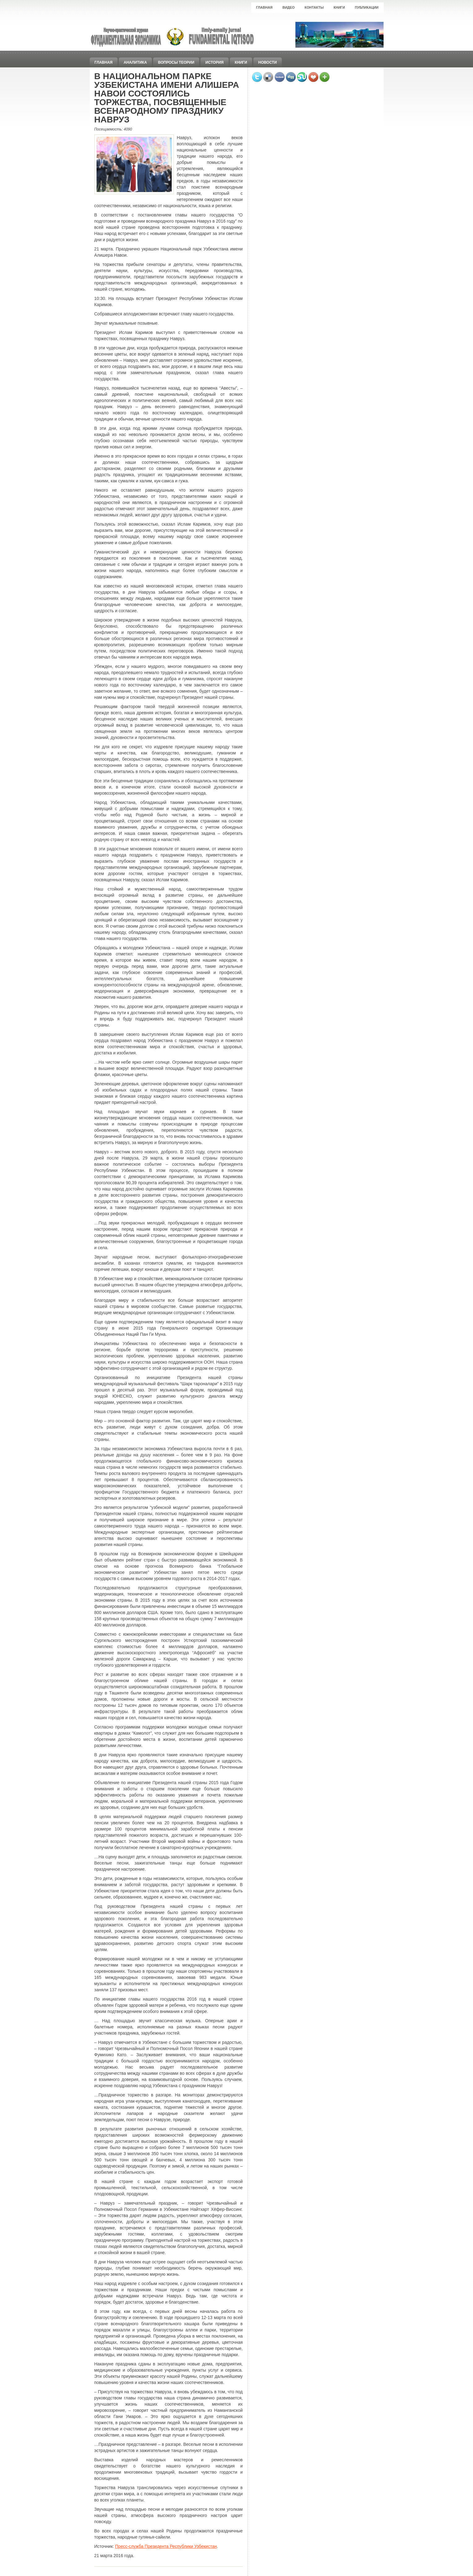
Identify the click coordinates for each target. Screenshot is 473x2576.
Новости (267, 62)
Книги (339, 7)
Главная (264, 7)
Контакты (314, 7)
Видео (288, 7)
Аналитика (135, 62)
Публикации (367, 7)
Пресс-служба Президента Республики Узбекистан (166, 2546)
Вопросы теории (176, 62)
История (214, 62)
